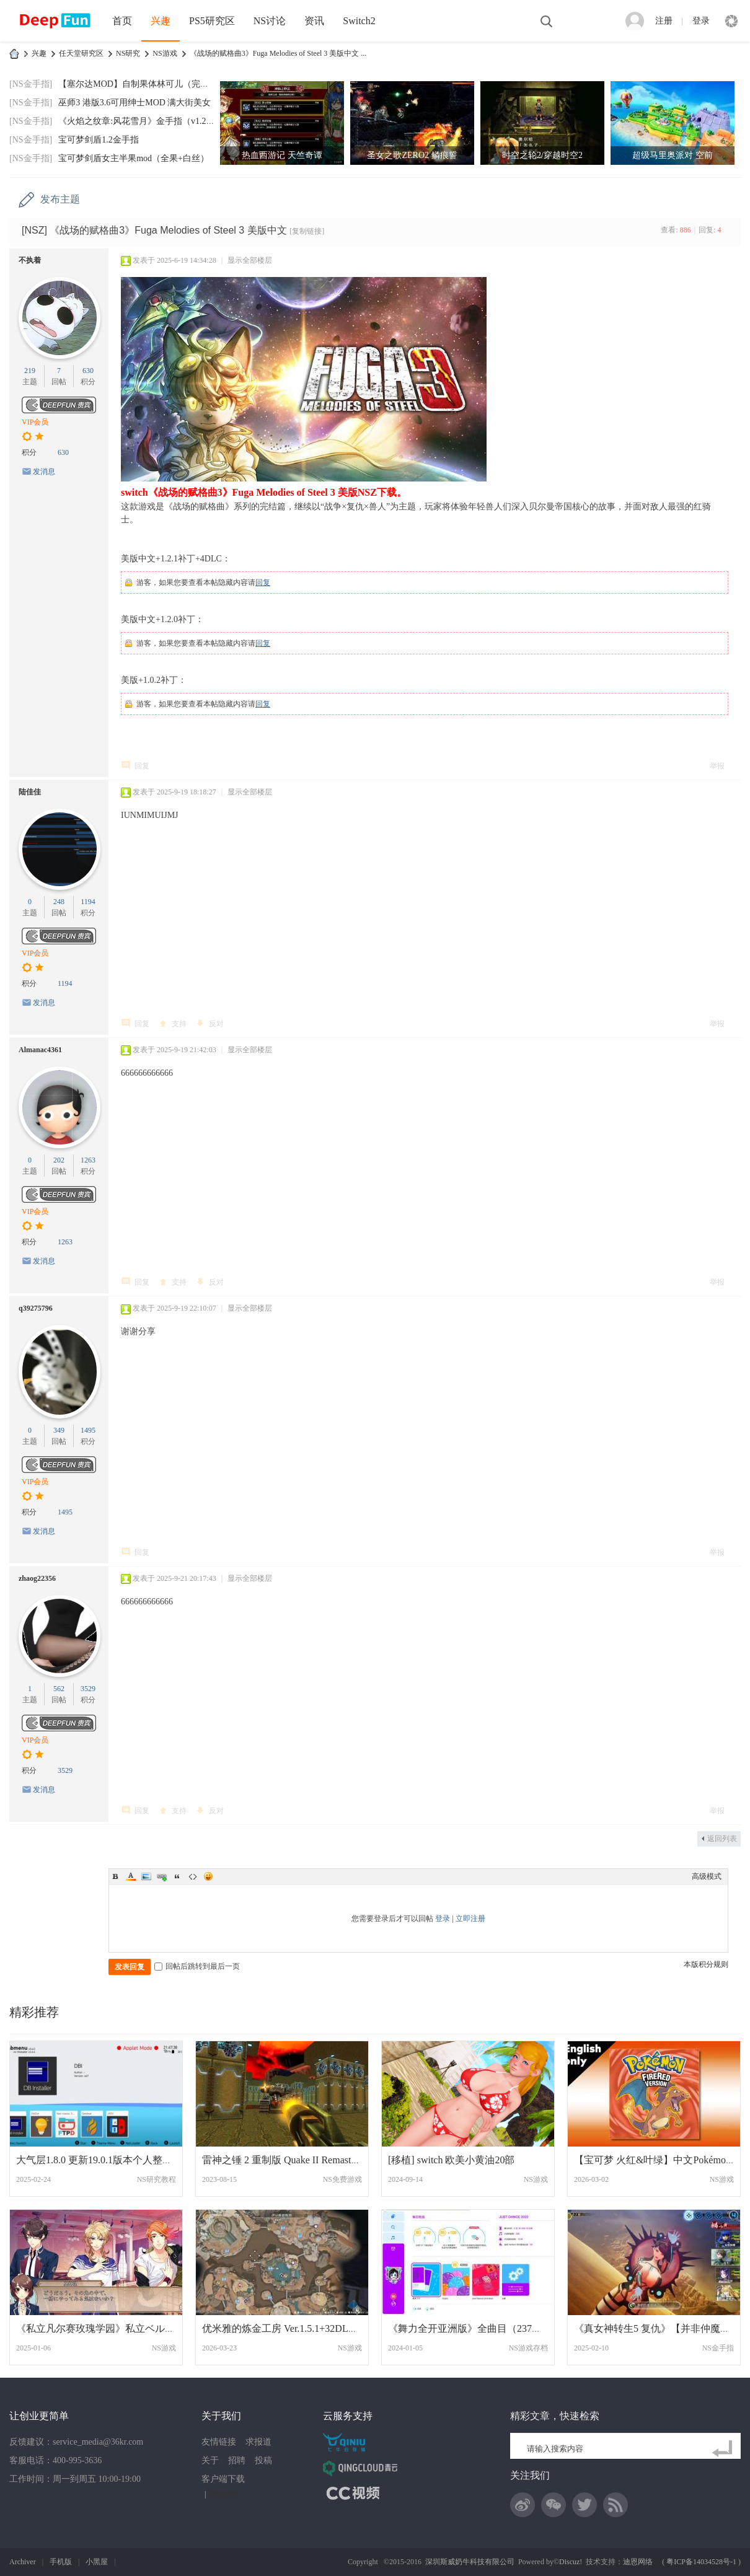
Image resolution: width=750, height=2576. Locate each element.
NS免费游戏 (342, 2179)
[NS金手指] (30, 84)
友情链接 (218, 2441)
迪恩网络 (638, 2561)
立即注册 (470, 1918)
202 (58, 1160)
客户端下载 (223, 2479)
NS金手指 (718, 2348)
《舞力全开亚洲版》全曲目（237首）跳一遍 (484, 2328)
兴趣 (160, 20)
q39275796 (36, 1308)
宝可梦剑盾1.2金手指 (98, 139)
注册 (664, 20)
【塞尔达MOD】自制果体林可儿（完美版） (142, 84)
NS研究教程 (156, 2179)
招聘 (236, 2460)
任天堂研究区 (81, 53)
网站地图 (224, 2494)
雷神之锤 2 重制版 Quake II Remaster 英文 (291, 2160)
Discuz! (570, 2561)
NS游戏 (164, 53)
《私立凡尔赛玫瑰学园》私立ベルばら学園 (110, 2328)
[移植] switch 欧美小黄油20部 (451, 2160)
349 (58, 1430)
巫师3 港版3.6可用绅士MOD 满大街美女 (134, 102)
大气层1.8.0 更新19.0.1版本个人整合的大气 (109, 2160)
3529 (88, 1688)
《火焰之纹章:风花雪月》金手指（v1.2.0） (139, 121)
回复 (262, 582)
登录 (701, 20)
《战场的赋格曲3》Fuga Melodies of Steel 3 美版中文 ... (278, 53)
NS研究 (128, 53)
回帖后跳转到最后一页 (197, 1966)
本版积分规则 (706, 1964)
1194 (88, 901)
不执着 (30, 260)
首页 (122, 20)
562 (58, 1688)
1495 (88, 1430)
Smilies (208, 1876)
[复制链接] (306, 231)
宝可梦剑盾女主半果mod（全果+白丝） (133, 158)
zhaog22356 (37, 1578)
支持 (179, 1023)
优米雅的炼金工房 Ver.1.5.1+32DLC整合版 (293, 2328)
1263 (88, 1160)
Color (131, 1876)
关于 (210, 2460)
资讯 (314, 20)
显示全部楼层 (249, 260)
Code (193, 1876)
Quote (177, 1876)
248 (58, 901)
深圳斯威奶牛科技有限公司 (469, 2561)
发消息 (44, 471)
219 (29, 370)
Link (162, 1876)
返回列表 (722, 1838)
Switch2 (359, 20)
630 (88, 370)
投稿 (263, 2460)
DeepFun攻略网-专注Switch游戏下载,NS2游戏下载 (14, 54)
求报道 (258, 2441)
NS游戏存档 (528, 2348)
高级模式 (706, 1876)
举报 (717, 766)
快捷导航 (731, 21)
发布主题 (60, 199)
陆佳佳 (30, 792)
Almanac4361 (40, 1049)
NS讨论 (270, 20)
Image (146, 1876)
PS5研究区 (212, 20)
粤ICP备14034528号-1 (701, 2561)
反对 (216, 1023)
